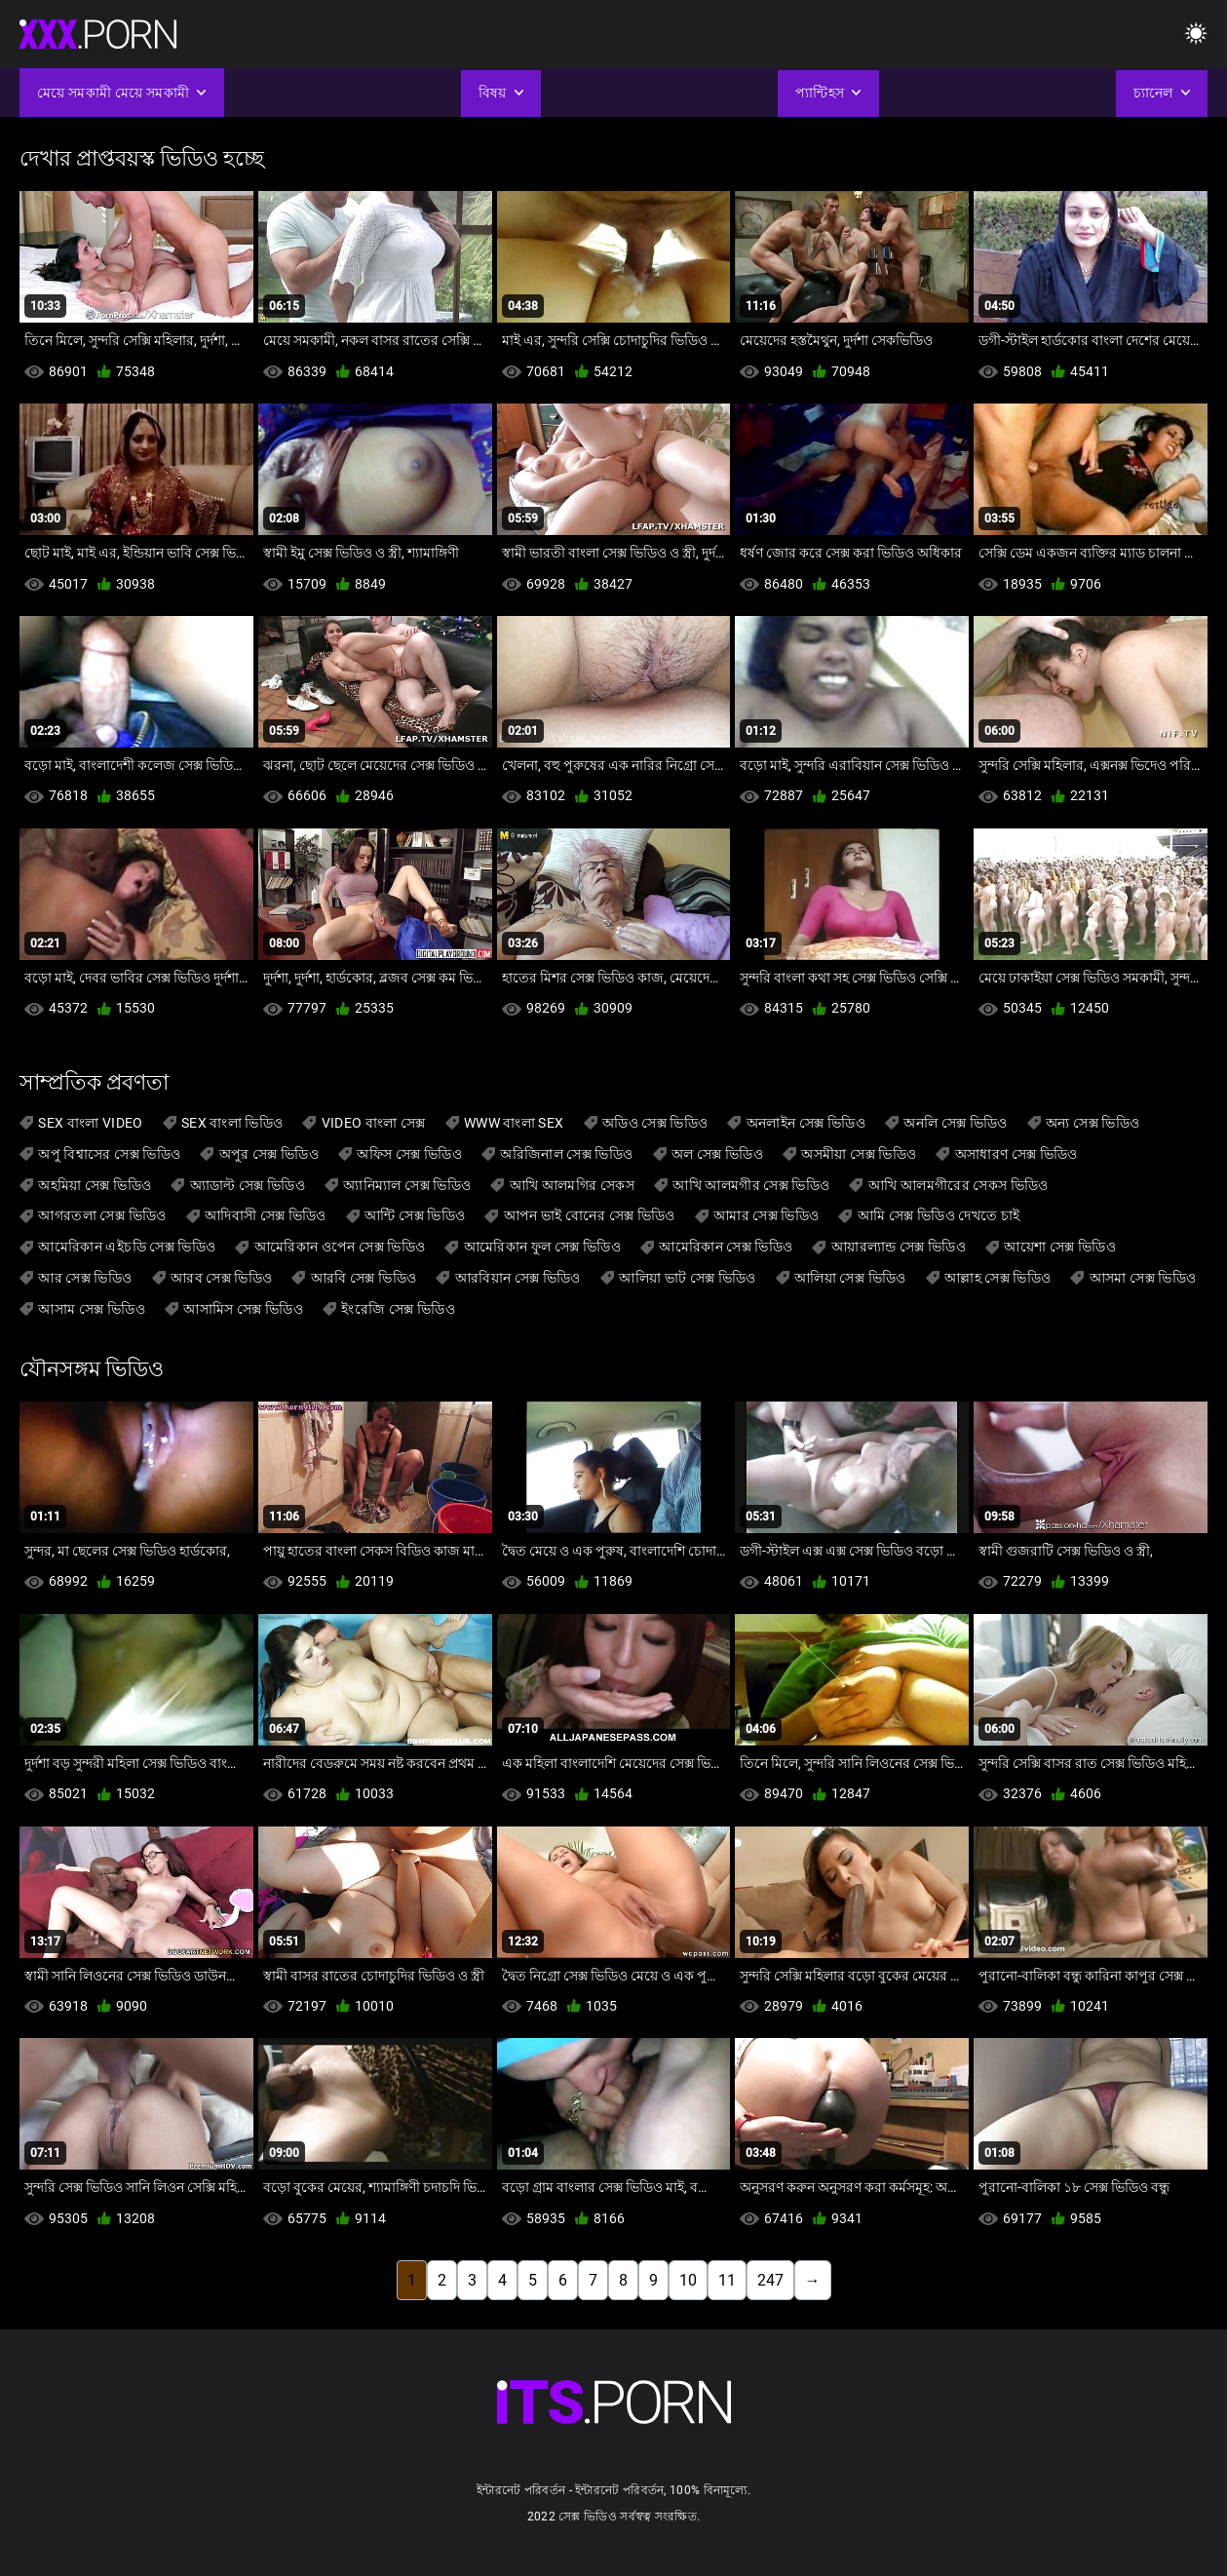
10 (688, 2280)
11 (727, 2280)
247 (770, 2280)
